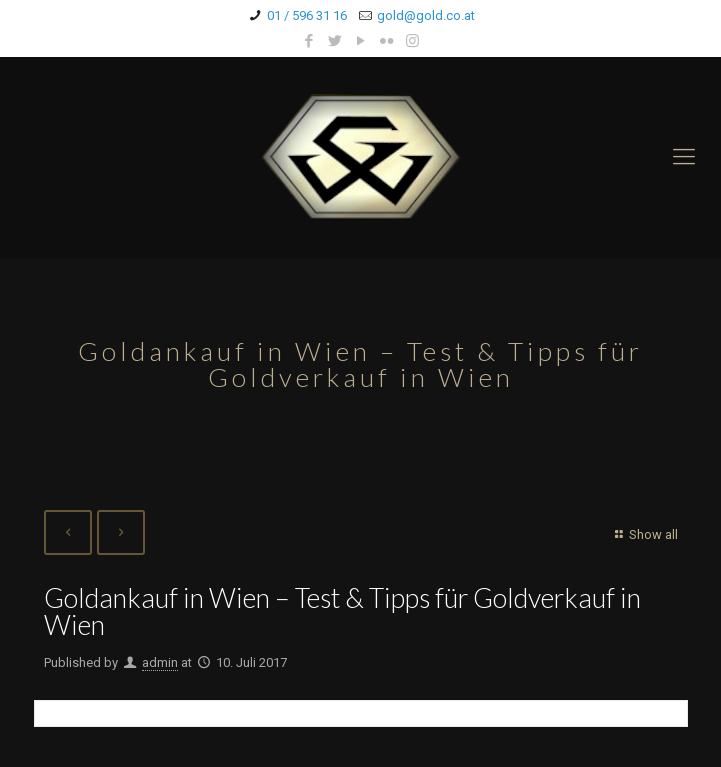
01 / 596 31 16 (307, 15)
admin (160, 662)
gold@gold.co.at (426, 15)
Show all (643, 534)
